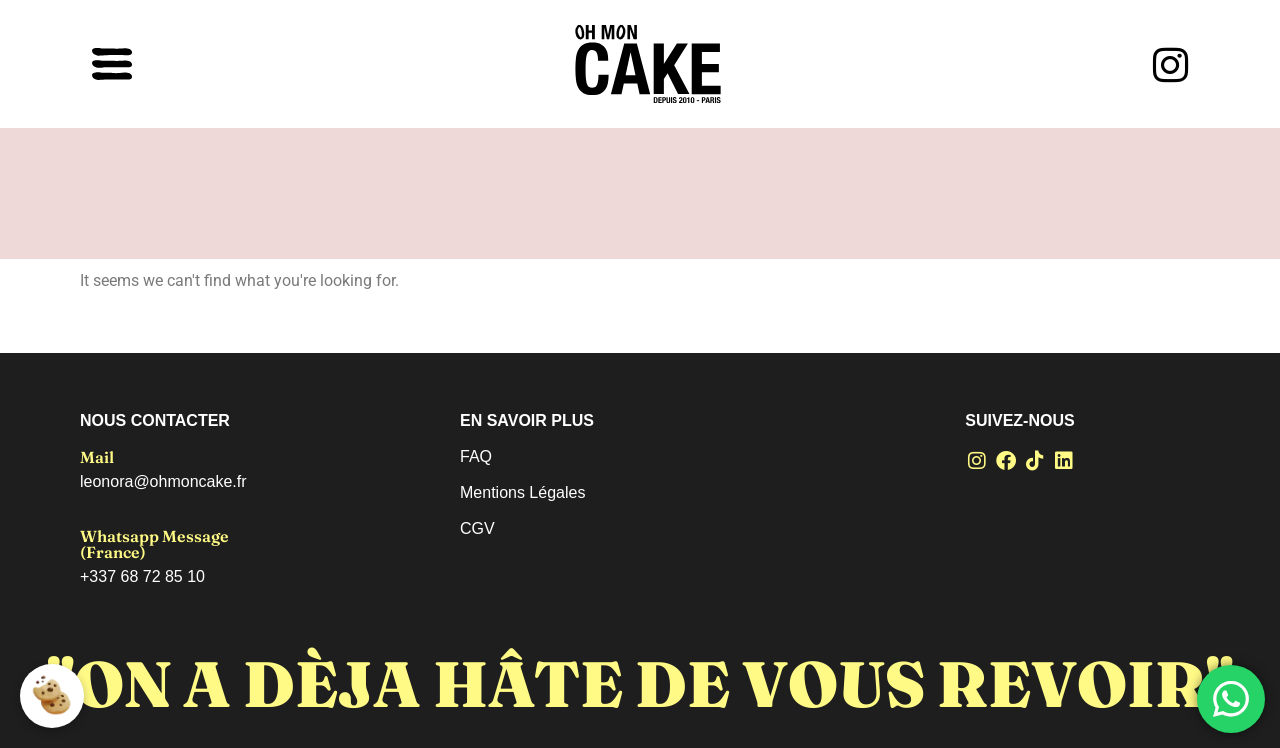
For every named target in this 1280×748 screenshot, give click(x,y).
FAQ (476, 456)
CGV (477, 528)
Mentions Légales (522, 492)
